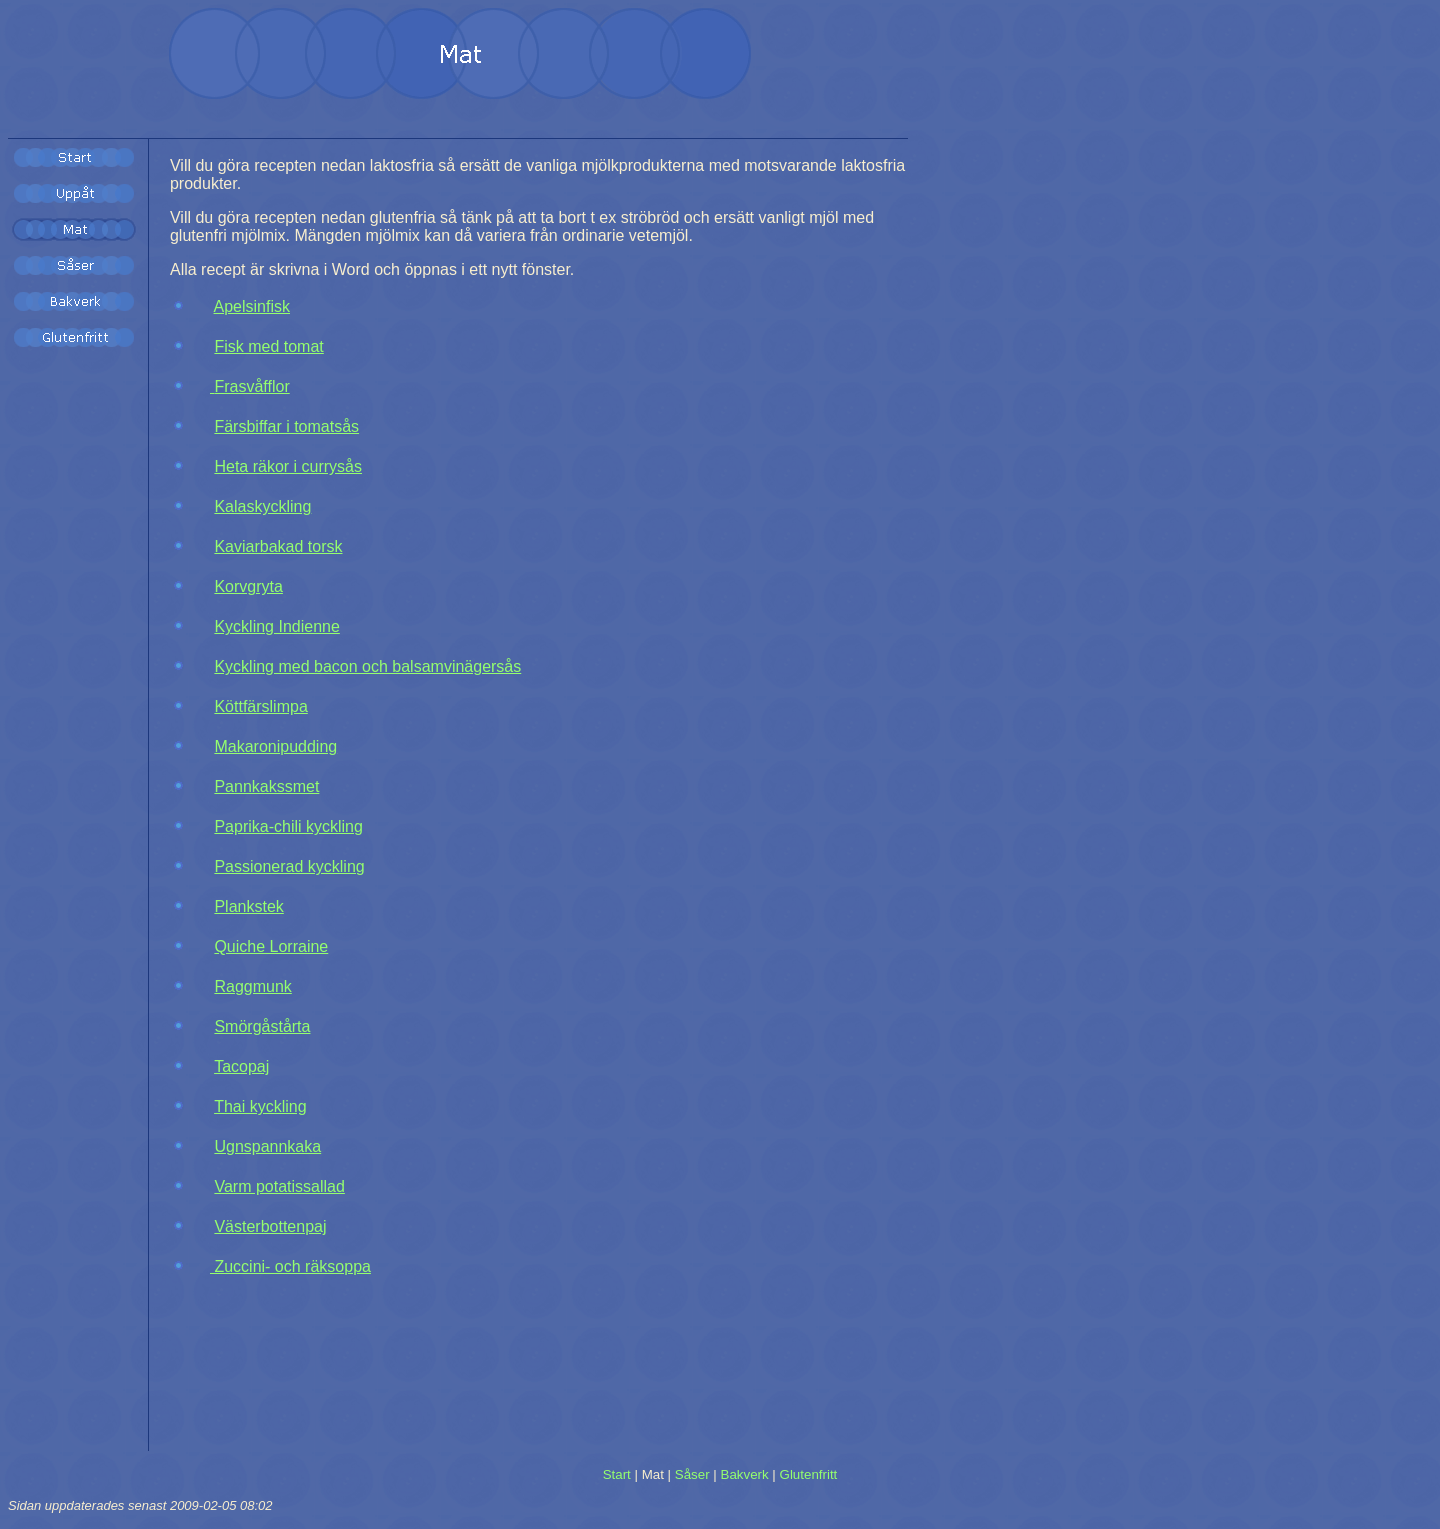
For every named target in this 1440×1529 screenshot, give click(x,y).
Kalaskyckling (262, 506)
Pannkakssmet (266, 786)
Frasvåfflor (250, 386)
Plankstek (248, 906)
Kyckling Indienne (276, 626)
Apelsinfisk (252, 306)
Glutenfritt (809, 1474)
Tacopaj (241, 1066)
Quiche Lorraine (271, 946)
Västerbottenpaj (270, 1226)
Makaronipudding (275, 746)
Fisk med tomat (268, 346)
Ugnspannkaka (267, 1146)
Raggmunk (252, 986)
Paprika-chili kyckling (288, 826)
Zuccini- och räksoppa (290, 1266)
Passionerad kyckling (289, 866)
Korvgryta (248, 586)
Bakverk (745, 1474)
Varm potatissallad (279, 1186)
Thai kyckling (260, 1106)
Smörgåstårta (262, 1026)
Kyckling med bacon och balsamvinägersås (367, 666)
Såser (692, 1474)
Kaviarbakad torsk (278, 546)
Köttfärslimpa (260, 706)
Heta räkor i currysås (288, 466)
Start (617, 1474)
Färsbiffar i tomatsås (286, 426)
